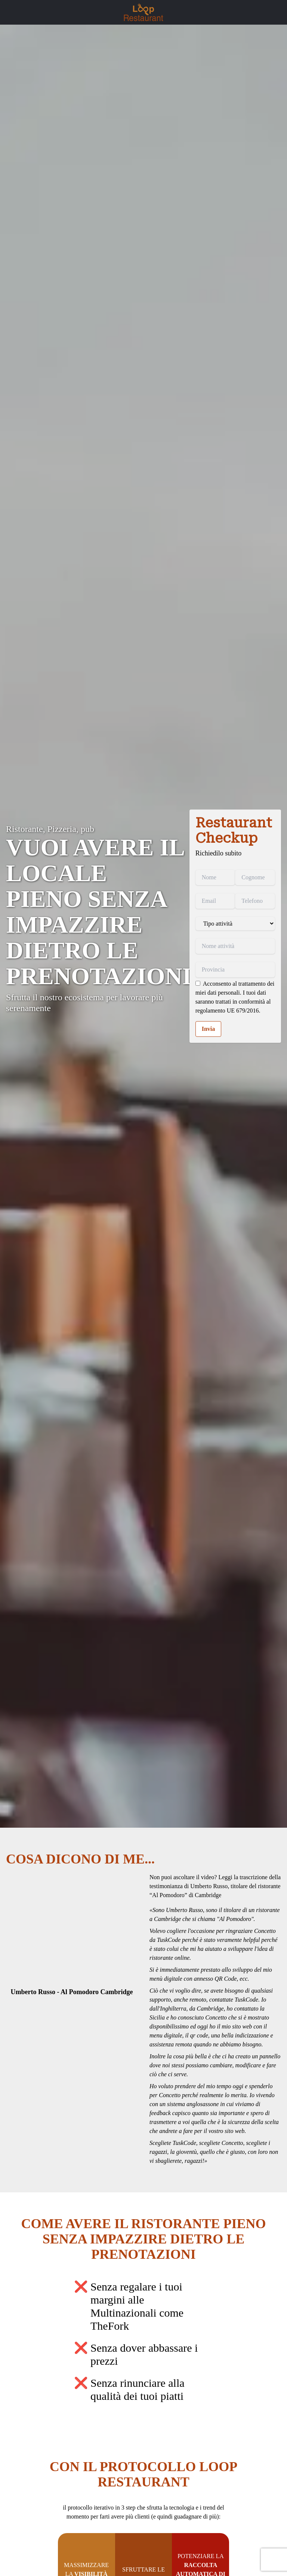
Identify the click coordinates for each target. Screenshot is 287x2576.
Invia (208, 1029)
